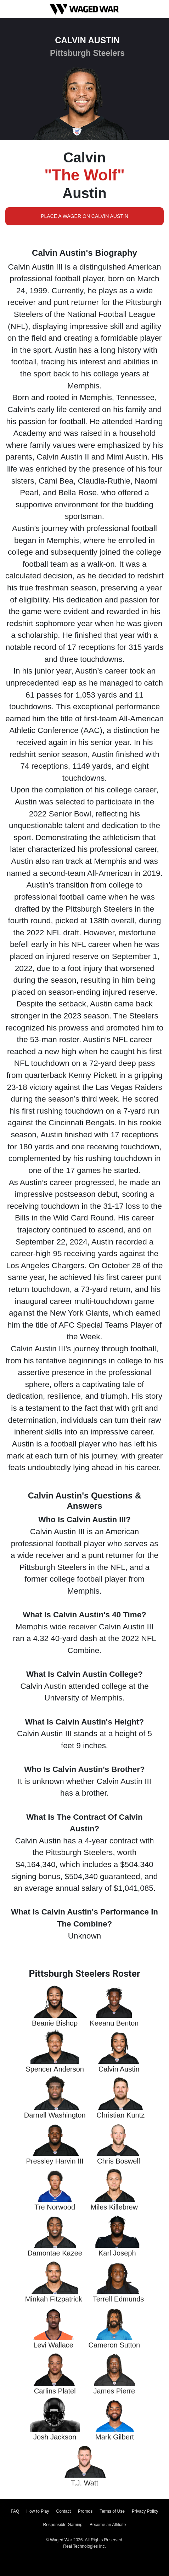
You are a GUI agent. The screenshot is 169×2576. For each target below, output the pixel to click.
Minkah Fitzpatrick (53, 2299)
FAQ (15, 2511)
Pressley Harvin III (55, 2161)
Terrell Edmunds (118, 2299)
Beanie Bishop (55, 2023)
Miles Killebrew (114, 2207)
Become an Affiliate (108, 2524)
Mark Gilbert (114, 2437)
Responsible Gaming (63, 2524)
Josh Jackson (54, 2437)
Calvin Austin (119, 2069)
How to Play (37, 2511)
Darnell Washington (55, 2115)
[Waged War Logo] (84, 9)
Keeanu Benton (114, 2023)
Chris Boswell (118, 2161)
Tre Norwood (54, 2207)
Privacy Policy (145, 2511)
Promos (85, 2511)
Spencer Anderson (55, 2069)
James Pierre (114, 2391)
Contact (63, 2511)
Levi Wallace (53, 2345)
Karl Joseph (117, 2253)
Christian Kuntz (121, 2115)
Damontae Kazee (54, 2253)
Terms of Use (112, 2511)
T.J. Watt (84, 2483)
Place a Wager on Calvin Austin (84, 216)
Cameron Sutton (114, 2345)
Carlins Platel (55, 2391)
